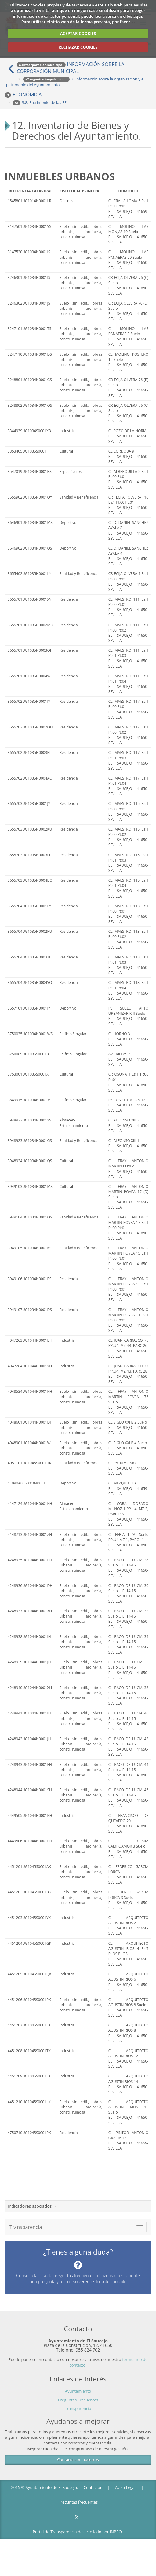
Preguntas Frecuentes (78, 2400)
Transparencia (78, 2408)
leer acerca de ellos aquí (118, 16)
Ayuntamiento (78, 2391)
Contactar (93, 2487)
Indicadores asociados (32, 2206)
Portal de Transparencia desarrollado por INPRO (77, 2531)
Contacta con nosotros (78, 2459)
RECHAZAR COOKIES (78, 47)
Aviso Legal (125, 2487)
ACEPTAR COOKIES (78, 33)
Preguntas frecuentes (78, 2502)
